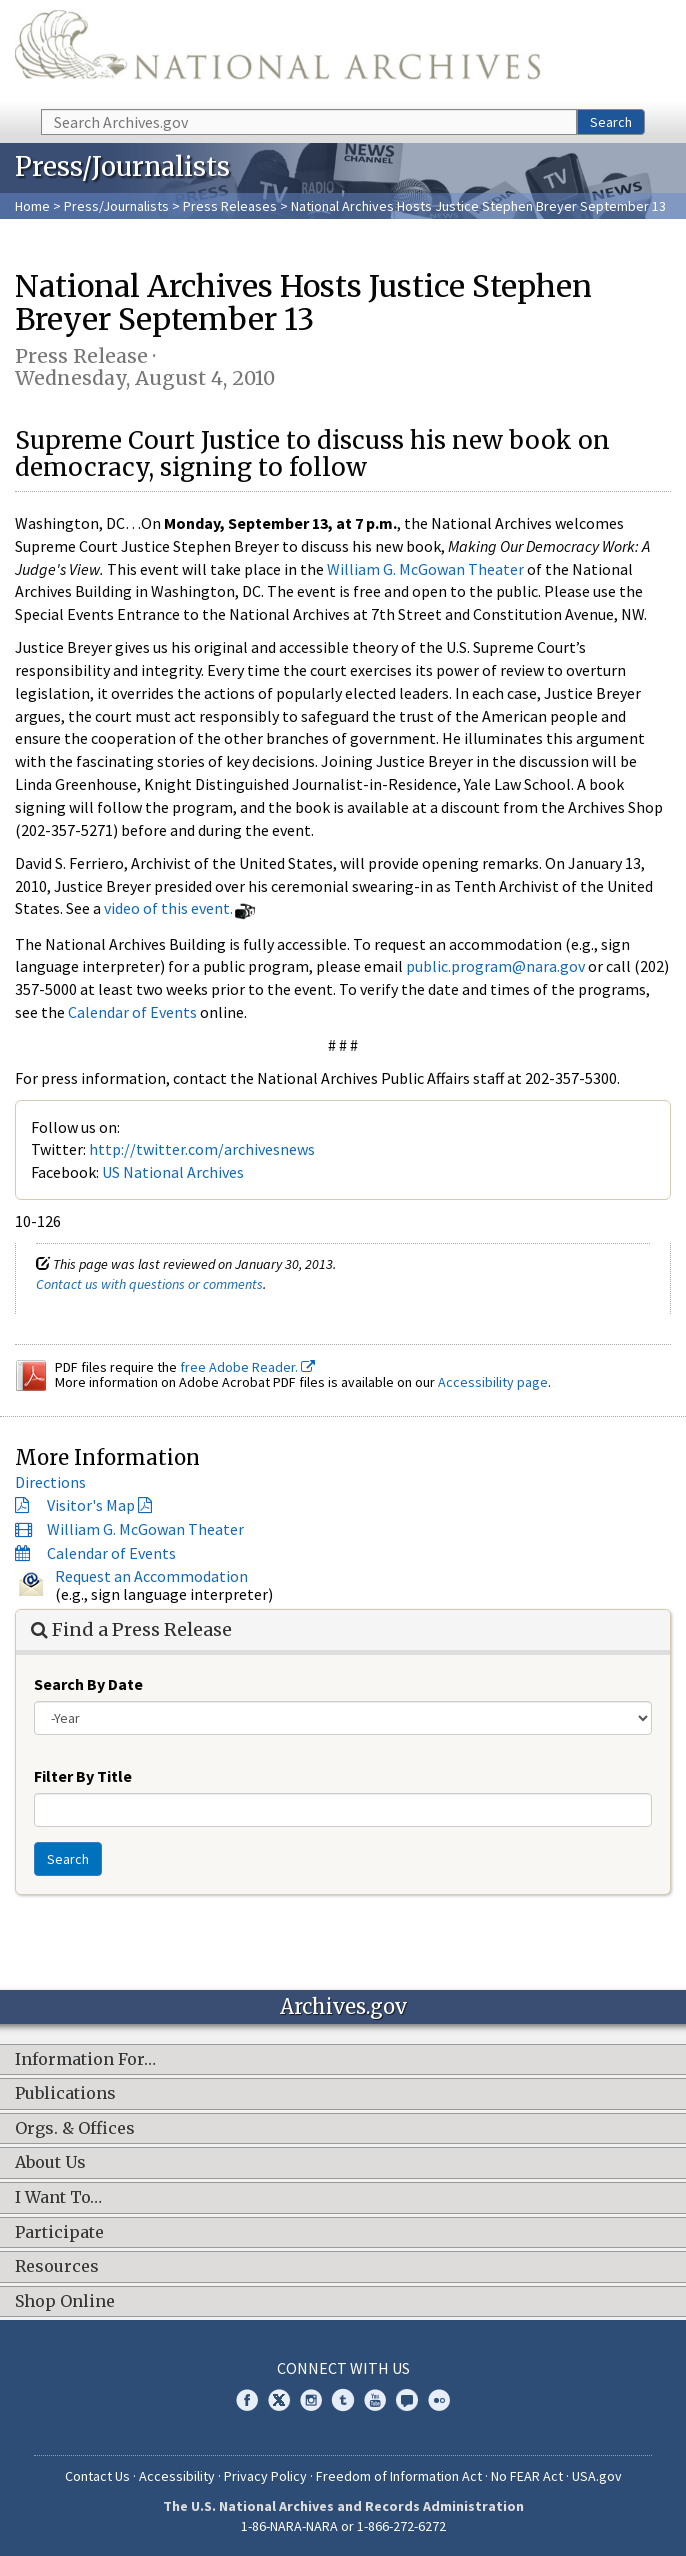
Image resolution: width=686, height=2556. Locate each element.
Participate (59, 2233)
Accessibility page (493, 1382)
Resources (57, 2267)
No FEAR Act (527, 2476)
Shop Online (65, 2302)
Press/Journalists (116, 206)
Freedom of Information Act (399, 2476)
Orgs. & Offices (75, 2129)
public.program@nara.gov (495, 966)
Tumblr (343, 2400)
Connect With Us (343, 2368)
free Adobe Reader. (247, 1367)
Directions (50, 1482)
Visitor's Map (91, 1505)
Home (32, 206)
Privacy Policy (265, 2476)
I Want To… (58, 2198)
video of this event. (168, 908)
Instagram (311, 2400)
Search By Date (88, 1684)
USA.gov (597, 2476)
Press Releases (230, 206)
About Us (50, 2163)
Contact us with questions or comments (149, 1284)
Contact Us (97, 2476)
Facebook (247, 2400)
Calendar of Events (132, 1012)
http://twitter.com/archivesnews (202, 1149)
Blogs (407, 2400)
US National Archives (173, 1172)
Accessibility (177, 2476)
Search (611, 122)
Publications (65, 2094)
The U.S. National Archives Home (277, 53)
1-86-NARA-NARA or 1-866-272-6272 (343, 2526)
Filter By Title (83, 1776)
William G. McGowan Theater (425, 569)
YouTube (375, 2400)
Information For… (85, 2060)
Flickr (439, 2400)
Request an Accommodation (151, 1576)
